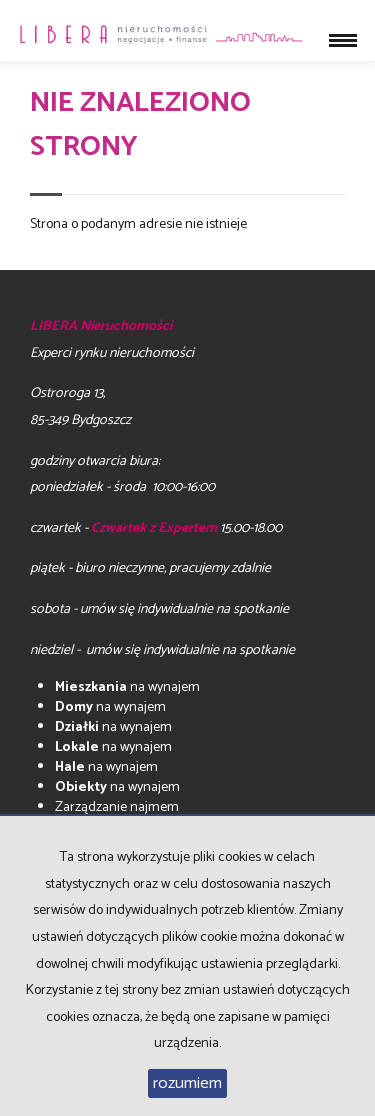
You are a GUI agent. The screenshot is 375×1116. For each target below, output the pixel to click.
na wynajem (127, 687)
